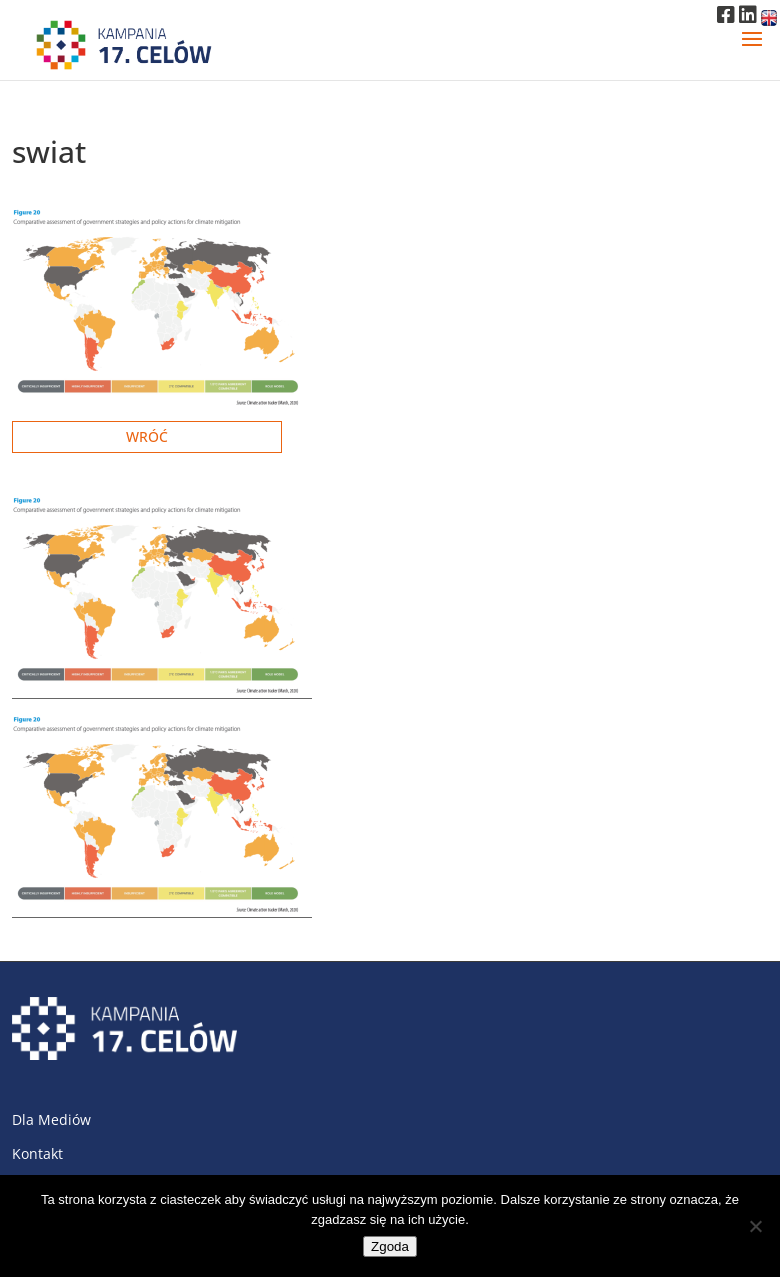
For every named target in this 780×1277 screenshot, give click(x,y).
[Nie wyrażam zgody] (755, 1226)
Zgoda (390, 1246)
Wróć (147, 436)
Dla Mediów (51, 1119)
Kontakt (37, 1153)
